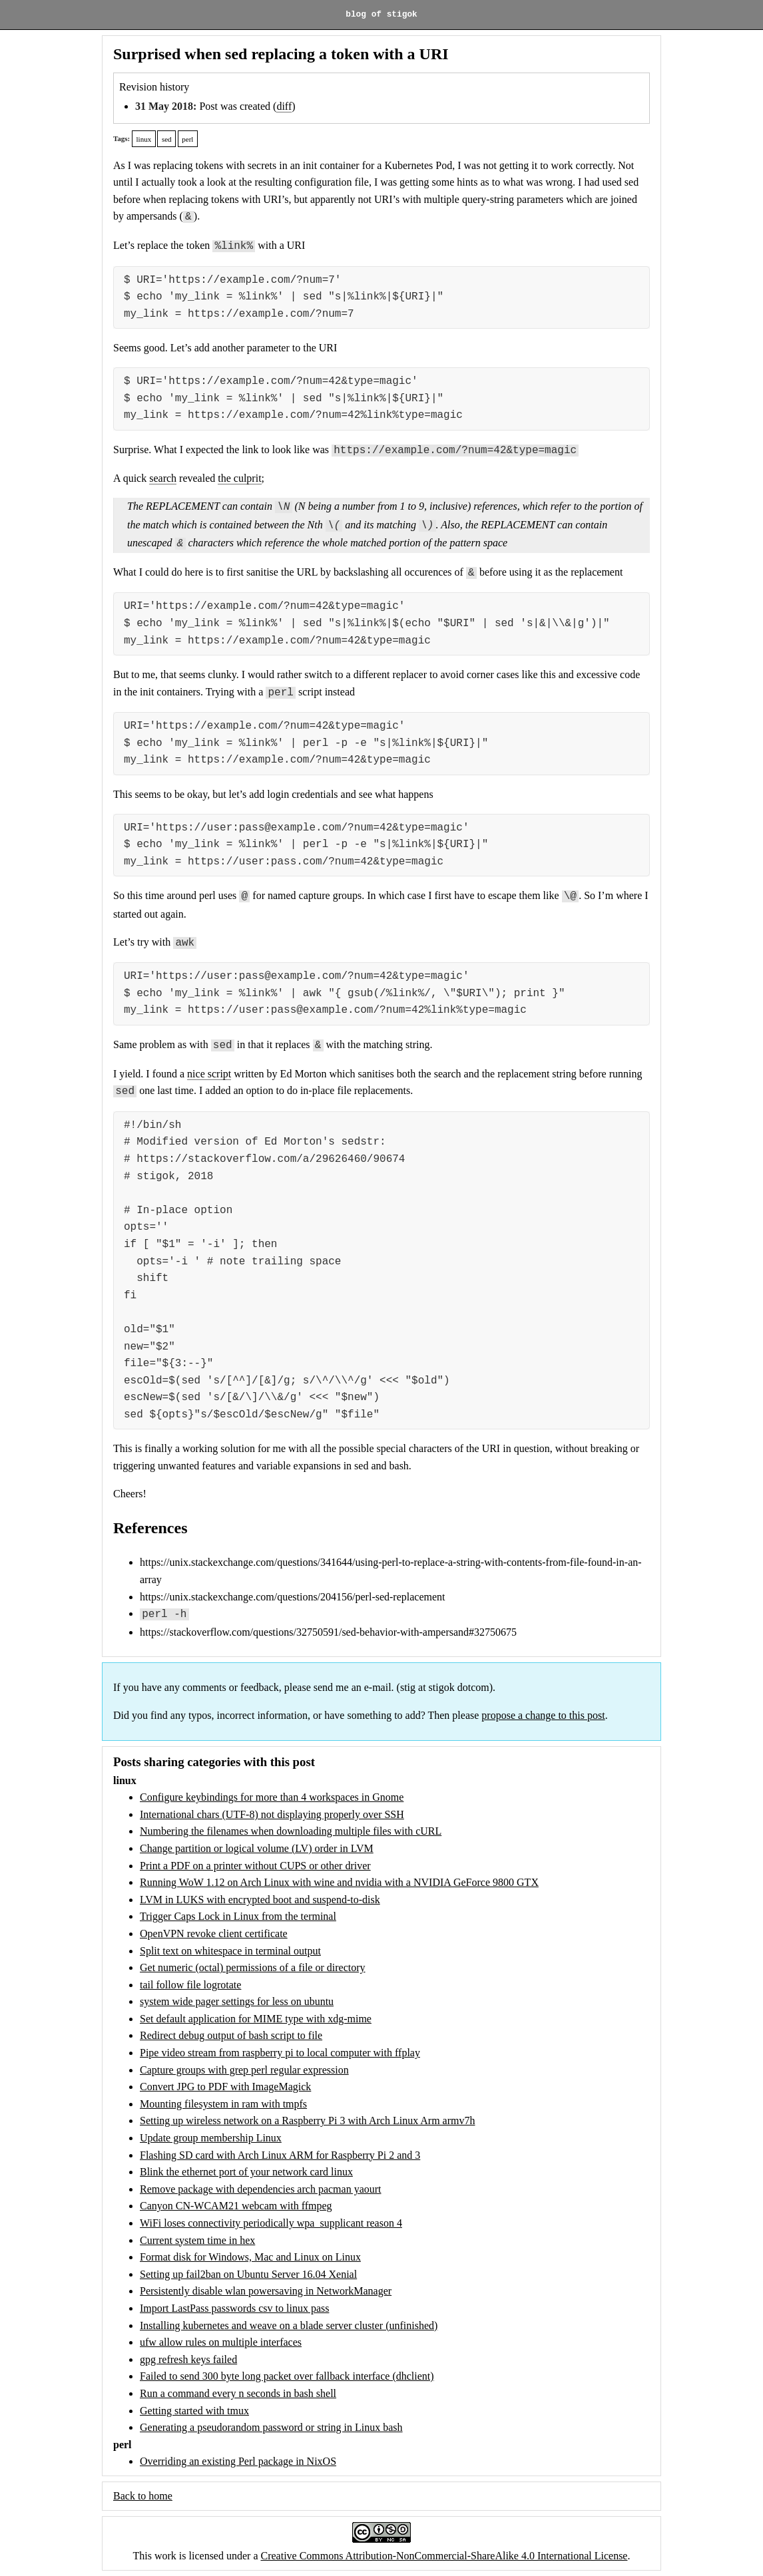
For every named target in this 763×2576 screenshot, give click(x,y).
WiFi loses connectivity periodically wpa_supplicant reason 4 (271, 2223)
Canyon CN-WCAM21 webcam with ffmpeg (236, 2205)
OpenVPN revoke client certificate (214, 1933)
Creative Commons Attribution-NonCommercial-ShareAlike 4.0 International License (443, 2555)
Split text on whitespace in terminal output (230, 1950)
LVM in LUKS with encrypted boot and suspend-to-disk (260, 1899)
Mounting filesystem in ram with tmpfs (223, 2104)
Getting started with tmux (194, 2410)
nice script (209, 1073)
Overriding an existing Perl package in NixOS (238, 2461)
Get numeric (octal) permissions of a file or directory (253, 1967)
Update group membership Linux (211, 2137)
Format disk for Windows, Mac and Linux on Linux (250, 2257)
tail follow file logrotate (190, 1984)
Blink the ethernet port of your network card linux (246, 2171)
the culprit (239, 478)
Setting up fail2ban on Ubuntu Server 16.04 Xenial (248, 2274)
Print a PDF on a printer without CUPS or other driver (255, 1865)
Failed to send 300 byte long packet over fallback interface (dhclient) (287, 2376)
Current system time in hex (197, 2240)
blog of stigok (381, 15)
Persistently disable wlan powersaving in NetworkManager (265, 2291)
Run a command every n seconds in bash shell (238, 2393)
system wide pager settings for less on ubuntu (237, 2001)
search (162, 478)
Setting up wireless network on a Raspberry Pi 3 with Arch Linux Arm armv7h (307, 2120)
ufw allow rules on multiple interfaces (221, 2342)
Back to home (142, 2495)
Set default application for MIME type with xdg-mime (256, 2018)
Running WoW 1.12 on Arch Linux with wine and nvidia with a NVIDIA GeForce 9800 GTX (339, 1882)
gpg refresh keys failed (188, 2359)
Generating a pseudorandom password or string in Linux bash (271, 2427)
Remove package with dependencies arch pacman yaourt (261, 2189)
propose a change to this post (543, 1715)
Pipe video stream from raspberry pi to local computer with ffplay (280, 2052)
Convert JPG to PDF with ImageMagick (225, 2086)
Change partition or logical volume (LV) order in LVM (257, 1848)
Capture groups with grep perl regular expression (244, 2070)
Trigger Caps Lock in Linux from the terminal (238, 1916)
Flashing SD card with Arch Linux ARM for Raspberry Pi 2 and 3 (280, 2155)
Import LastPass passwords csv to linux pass (234, 2308)
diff (284, 106)
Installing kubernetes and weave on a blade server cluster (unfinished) (288, 2325)
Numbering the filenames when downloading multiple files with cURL (290, 1831)
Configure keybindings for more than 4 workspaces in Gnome (271, 1797)
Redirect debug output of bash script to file (231, 2035)
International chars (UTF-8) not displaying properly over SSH (272, 1814)
